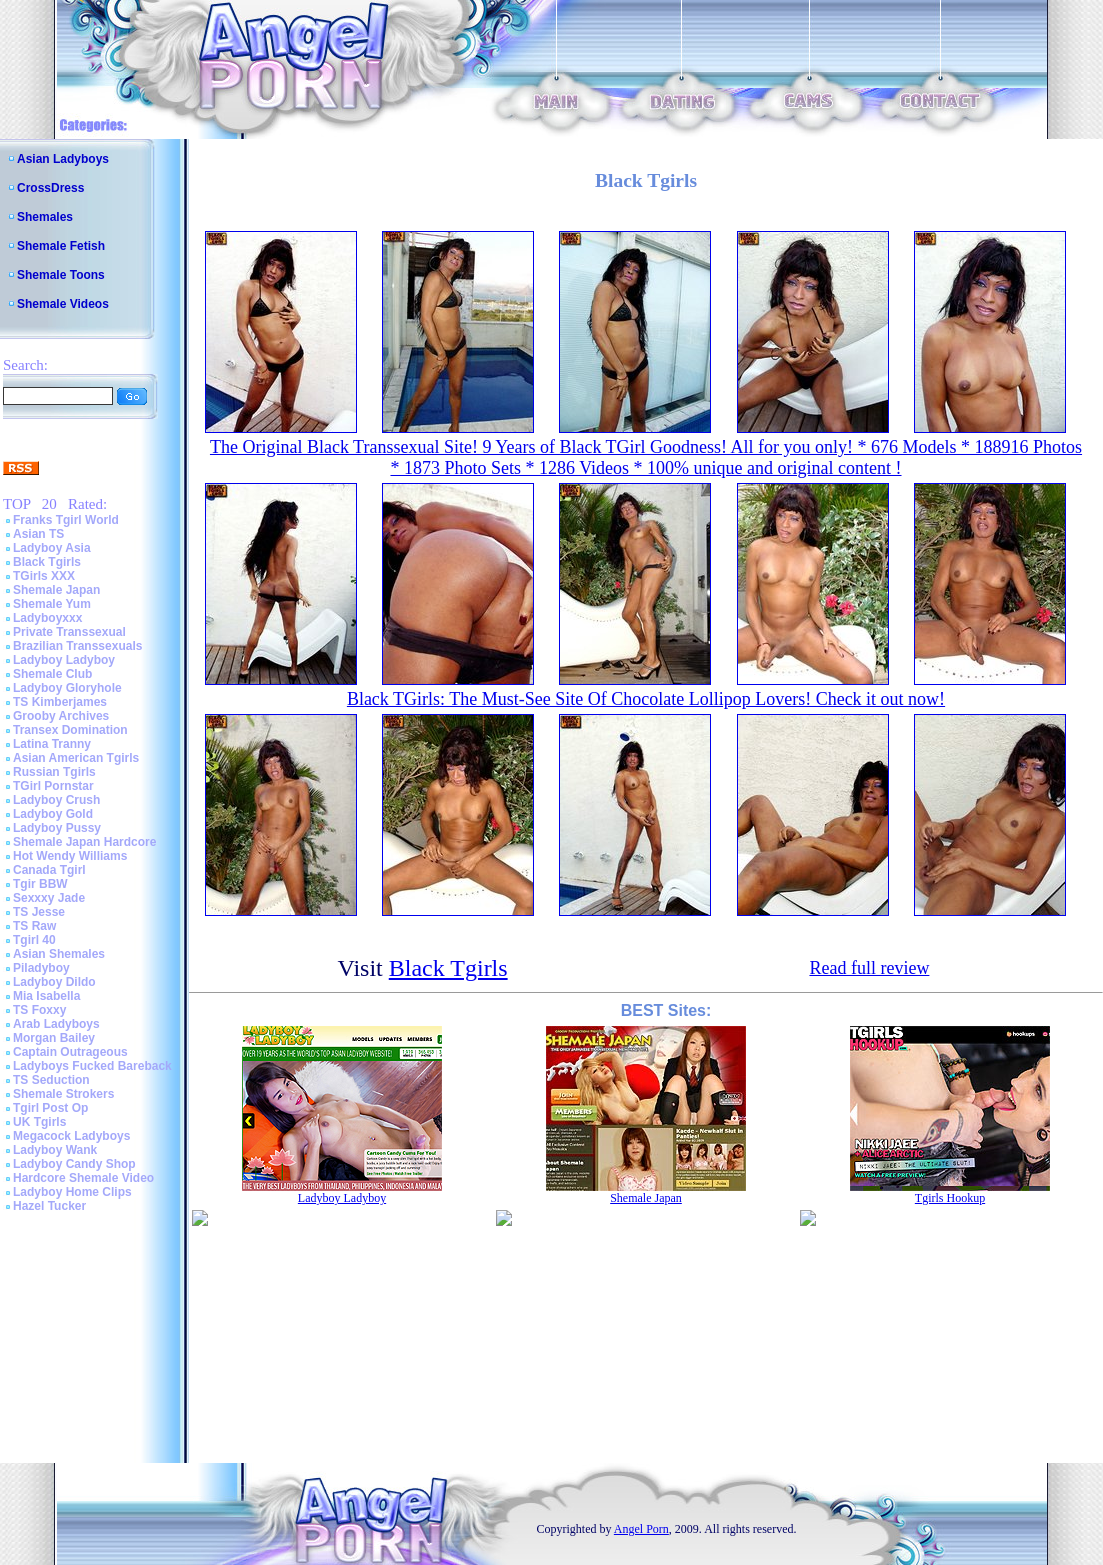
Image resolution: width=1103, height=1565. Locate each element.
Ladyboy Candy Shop (74, 1164)
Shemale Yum (52, 604)
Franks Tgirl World (66, 520)
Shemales (45, 217)
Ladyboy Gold (53, 814)
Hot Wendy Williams (70, 856)
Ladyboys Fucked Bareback (92, 1066)
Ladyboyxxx (47, 618)
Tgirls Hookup (950, 1198)
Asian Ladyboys (63, 159)
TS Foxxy (39, 1010)
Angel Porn (641, 1529)
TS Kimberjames (60, 702)
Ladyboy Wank (55, 1150)
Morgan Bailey (54, 1038)
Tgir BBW (40, 884)
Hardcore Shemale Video (83, 1178)
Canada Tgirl (49, 870)
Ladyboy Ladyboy (64, 660)
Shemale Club (52, 674)
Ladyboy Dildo (54, 982)
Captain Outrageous (70, 1052)
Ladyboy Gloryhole (67, 688)
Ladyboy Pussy (57, 828)
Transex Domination (70, 730)
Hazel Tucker (49, 1206)
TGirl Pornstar (53, 786)
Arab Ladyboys (56, 1024)
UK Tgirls (39, 1122)
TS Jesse (39, 912)
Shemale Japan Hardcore (84, 842)
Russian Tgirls (54, 772)
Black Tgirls (47, 562)
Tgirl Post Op (50, 1108)
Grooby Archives (61, 716)
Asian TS (38, 534)
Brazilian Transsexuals (77, 646)
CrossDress (50, 188)
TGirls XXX (44, 576)
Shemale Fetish (61, 246)
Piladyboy (41, 968)
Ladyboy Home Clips (72, 1192)
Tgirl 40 (34, 940)
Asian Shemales (59, 954)
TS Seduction (51, 1080)
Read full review (869, 968)
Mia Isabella (46, 996)
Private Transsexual (69, 632)
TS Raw (34, 926)
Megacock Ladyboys (71, 1136)
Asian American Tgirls (76, 758)
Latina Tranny (52, 744)
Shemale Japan (56, 590)
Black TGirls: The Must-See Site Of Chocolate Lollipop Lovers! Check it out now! (646, 699)
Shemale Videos (63, 304)
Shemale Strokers (63, 1094)
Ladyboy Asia (52, 548)
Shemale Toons (61, 275)
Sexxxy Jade (49, 898)
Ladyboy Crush (56, 800)
